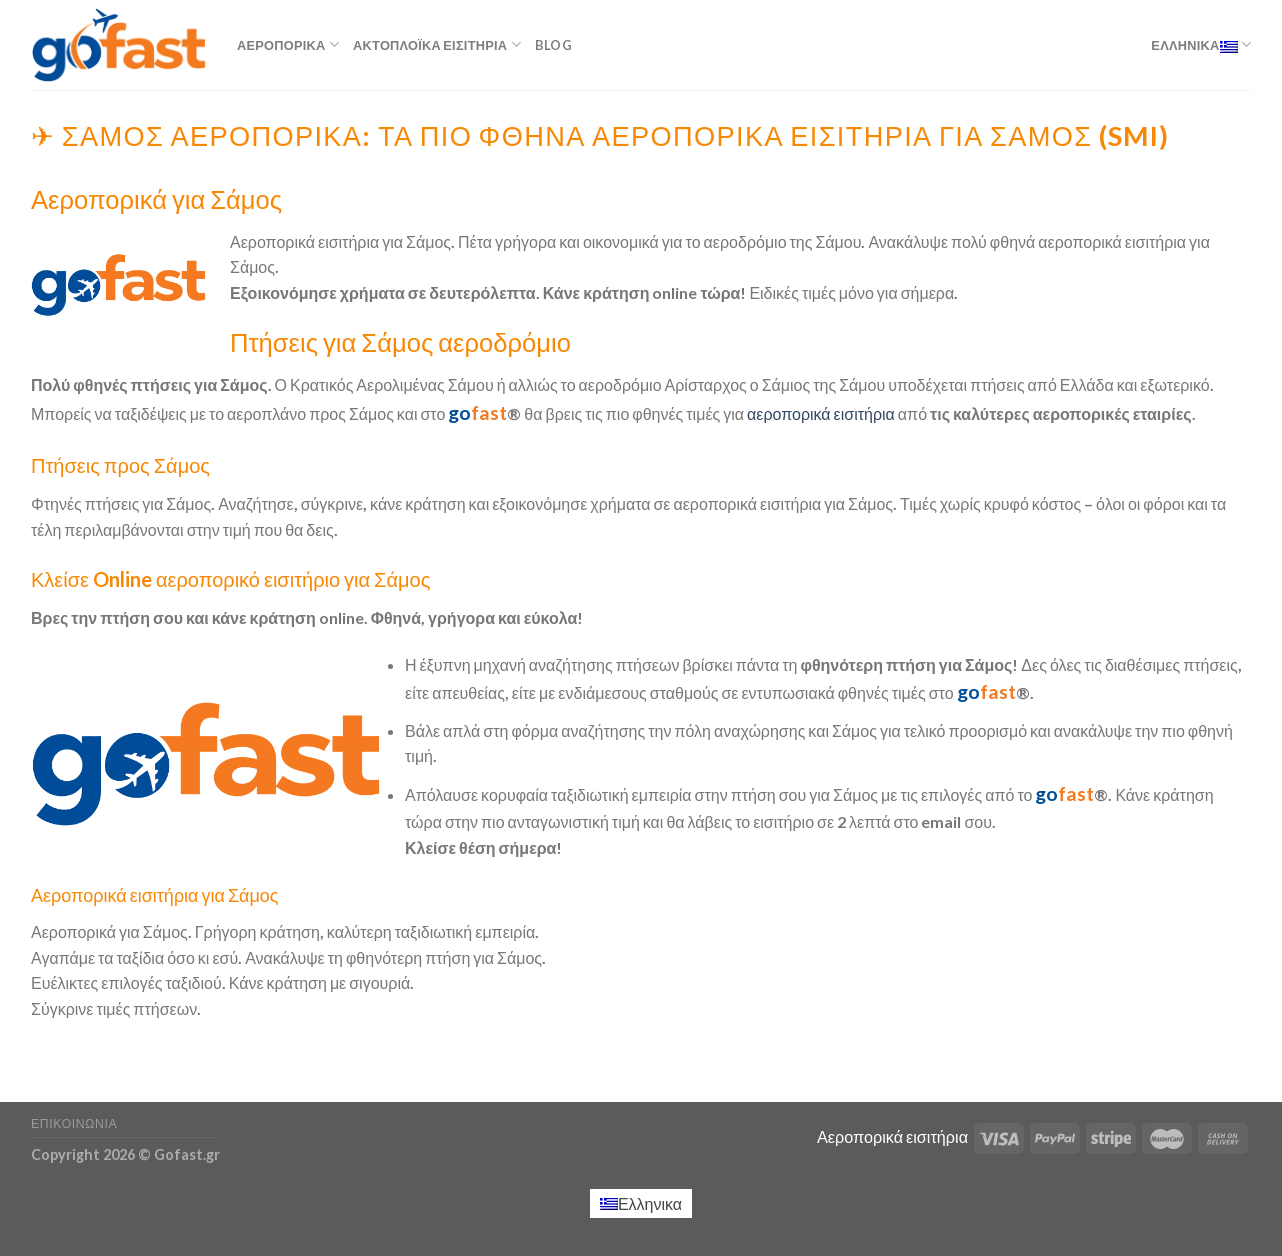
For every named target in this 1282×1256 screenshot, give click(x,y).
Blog (553, 45)
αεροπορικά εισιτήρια (821, 413)
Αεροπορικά (288, 44)
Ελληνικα (1201, 44)
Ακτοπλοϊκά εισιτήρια (437, 44)
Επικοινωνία (74, 1123)
